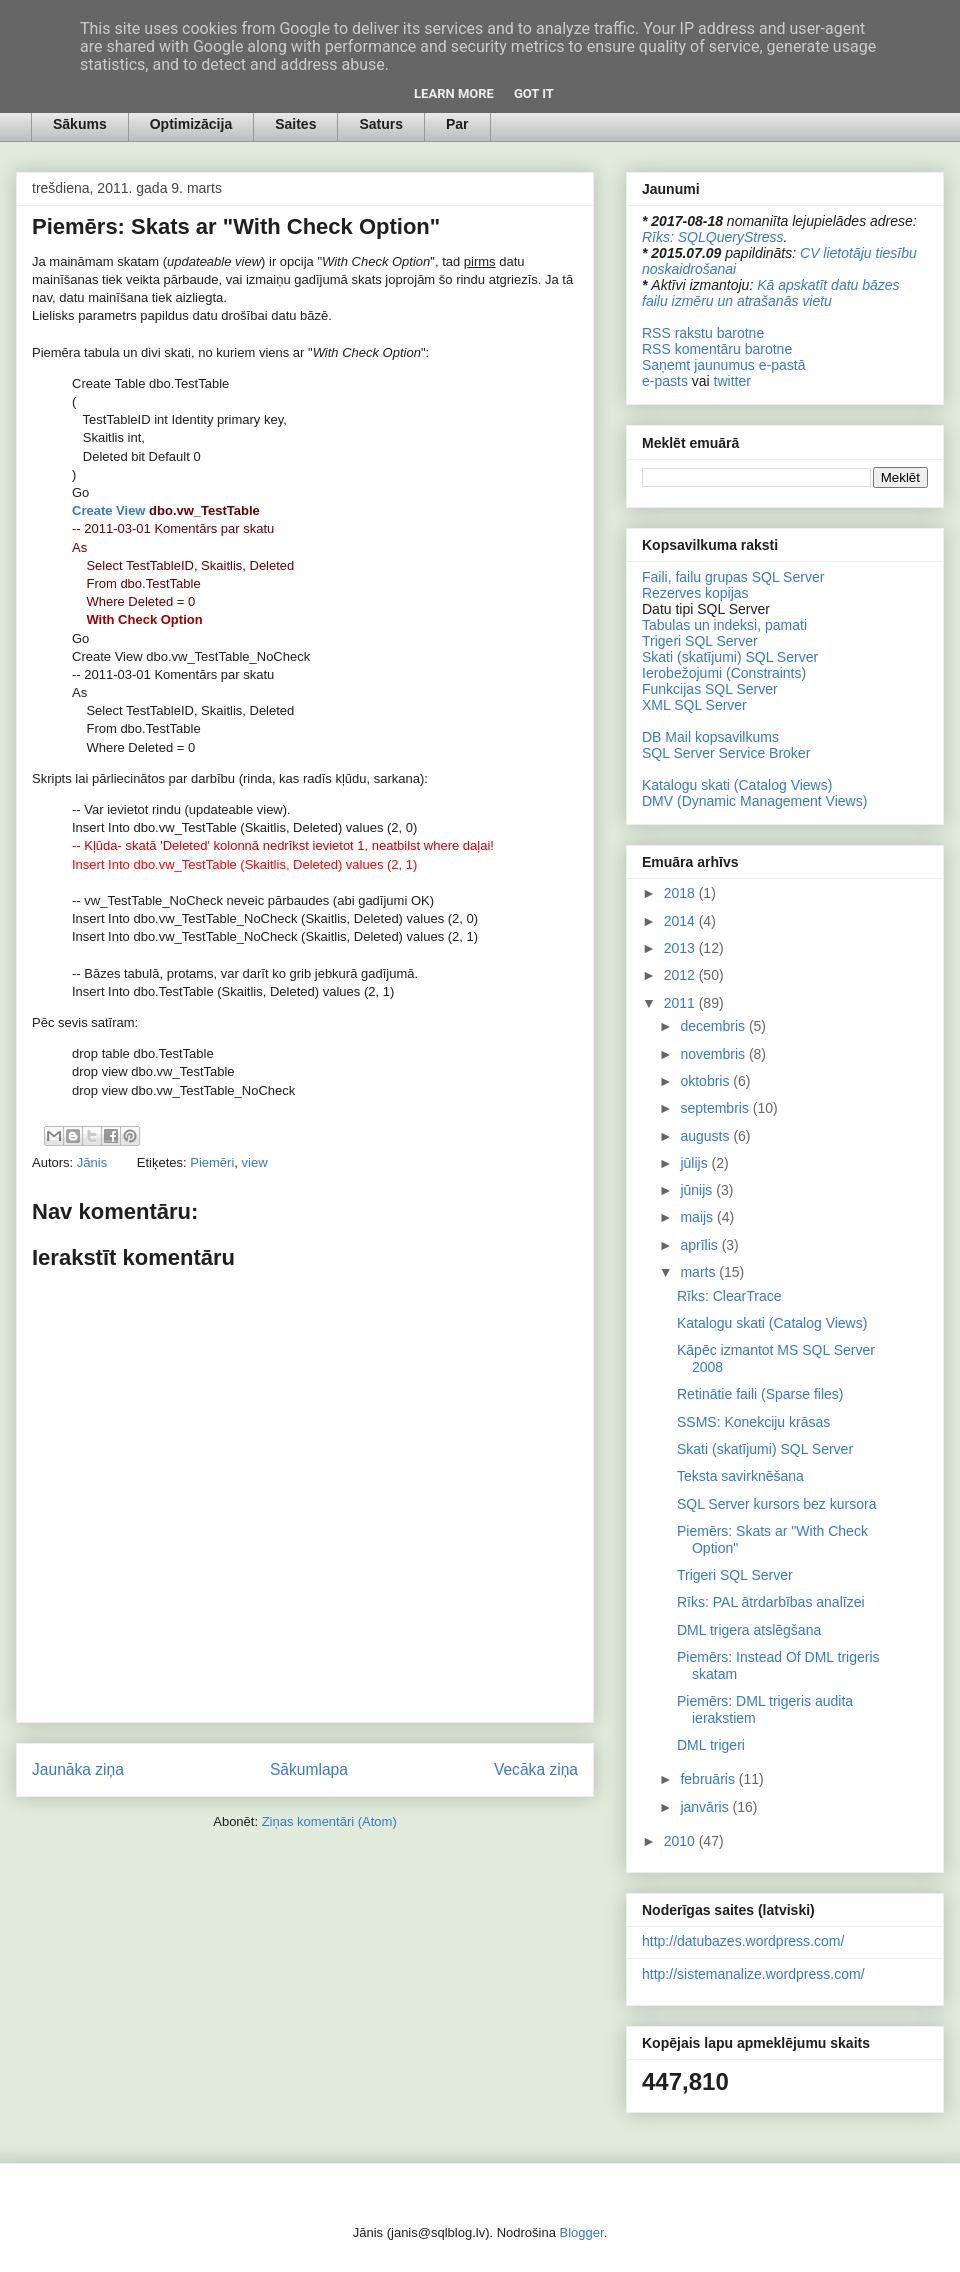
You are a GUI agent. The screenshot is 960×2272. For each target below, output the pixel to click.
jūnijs (698, 1190)
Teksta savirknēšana (740, 1476)
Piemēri (212, 1162)
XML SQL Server (694, 705)
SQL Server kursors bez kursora (776, 1504)
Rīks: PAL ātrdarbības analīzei (771, 1602)
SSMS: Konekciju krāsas (753, 1422)
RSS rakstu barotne (703, 333)
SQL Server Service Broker (726, 753)
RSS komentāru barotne (717, 349)
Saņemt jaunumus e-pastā (723, 365)
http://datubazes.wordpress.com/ (743, 1941)
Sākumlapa (309, 1769)
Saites (295, 124)
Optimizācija (191, 124)
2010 (681, 1841)
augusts (706, 1136)
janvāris (706, 1807)
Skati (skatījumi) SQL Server (730, 657)
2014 (681, 921)
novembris (714, 1054)
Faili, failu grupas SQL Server (733, 577)
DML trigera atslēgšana (749, 1630)
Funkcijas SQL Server (710, 689)
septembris (716, 1108)
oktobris (706, 1081)
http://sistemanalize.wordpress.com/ (753, 1974)
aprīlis (700, 1245)
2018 (681, 893)
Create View (108, 510)
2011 (681, 1003)
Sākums (80, 124)
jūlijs (695, 1163)
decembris (714, 1026)
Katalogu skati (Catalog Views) (737, 785)
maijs (698, 1217)
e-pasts (665, 381)
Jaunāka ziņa (78, 1769)
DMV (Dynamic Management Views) (754, 801)
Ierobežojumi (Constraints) (724, 673)
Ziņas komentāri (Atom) (329, 1821)
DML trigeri (711, 1745)
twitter (732, 381)
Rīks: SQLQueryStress (713, 237)
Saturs (381, 124)
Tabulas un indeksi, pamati (724, 625)
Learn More (454, 93)
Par (457, 124)
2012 (681, 975)
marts (699, 1272)
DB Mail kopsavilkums (710, 737)
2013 (681, 948)
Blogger (582, 2232)
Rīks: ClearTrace (729, 1296)
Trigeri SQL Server (700, 641)
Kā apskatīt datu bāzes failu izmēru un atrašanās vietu (771, 293)
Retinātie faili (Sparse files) (760, 1394)
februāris (709, 1779)
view (255, 1162)
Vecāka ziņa (536, 1769)
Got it (534, 93)
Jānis (94, 1162)
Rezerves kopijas (695, 593)
